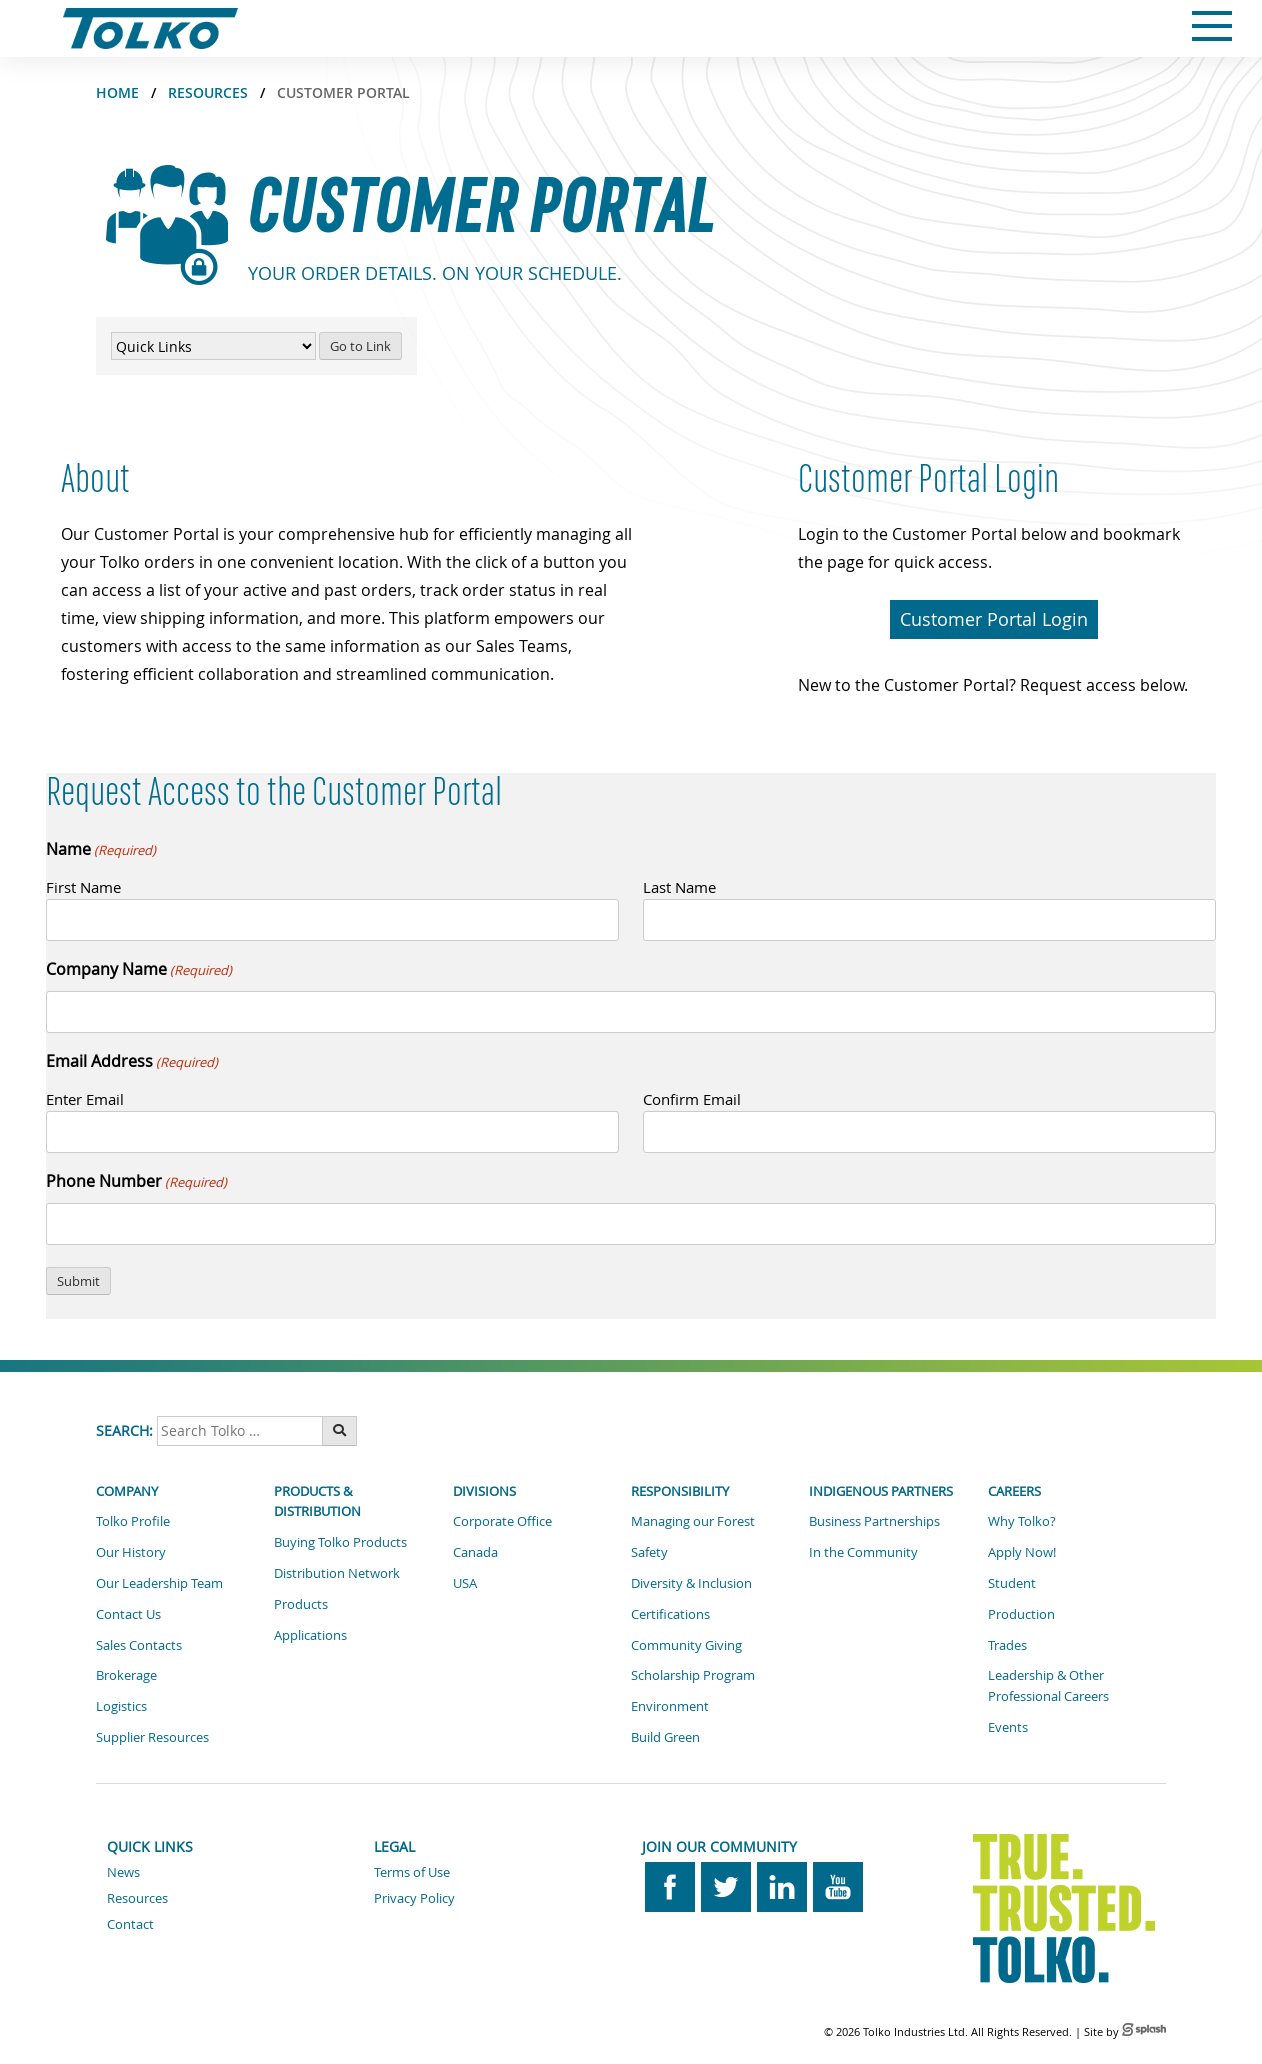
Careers (1014, 1491)
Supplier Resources (152, 1737)
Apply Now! (1022, 1552)
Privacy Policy (414, 1898)
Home (117, 92)
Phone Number (136, 1181)
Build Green (665, 1737)
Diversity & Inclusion (691, 1583)
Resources (208, 92)
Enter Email (85, 1099)
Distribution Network (337, 1573)
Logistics (121, 1706)
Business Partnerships (874, 1521)
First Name (83, 887)
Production (1021, 1614)
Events (1008, 1727)
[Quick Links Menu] (213, 346)
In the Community (863, 1552)
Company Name (139, 969)
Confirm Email (692, 1099)
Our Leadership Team (159, 1583)
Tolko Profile (133, 1521)
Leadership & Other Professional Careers (1048, 1685)
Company (127, 1491)
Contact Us (128, 1614)
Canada (475, 1552)
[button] (994, 619)
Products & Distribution (317, 1501)
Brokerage (126, 1675)
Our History (131, 1552)
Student (1012, 1583)
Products (301, 1604)
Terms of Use (412, 1872)
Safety (649, 1552)
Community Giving (686, 1645)
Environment (670, 1706)
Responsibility (680, 1491)
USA (465, 1583)
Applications (310, 1635)
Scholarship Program (693, 1675)
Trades (1007, 1645)
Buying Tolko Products (340, 1542)
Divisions (484, 1491)
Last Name (679, 887)
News (123, 1872)
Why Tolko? (1022, 1521)
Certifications (670, 1614)
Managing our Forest (693, 1521)
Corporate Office (502, 1521)
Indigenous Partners (881, 1491)
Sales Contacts (139, 1645)
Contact (130, 1924)
